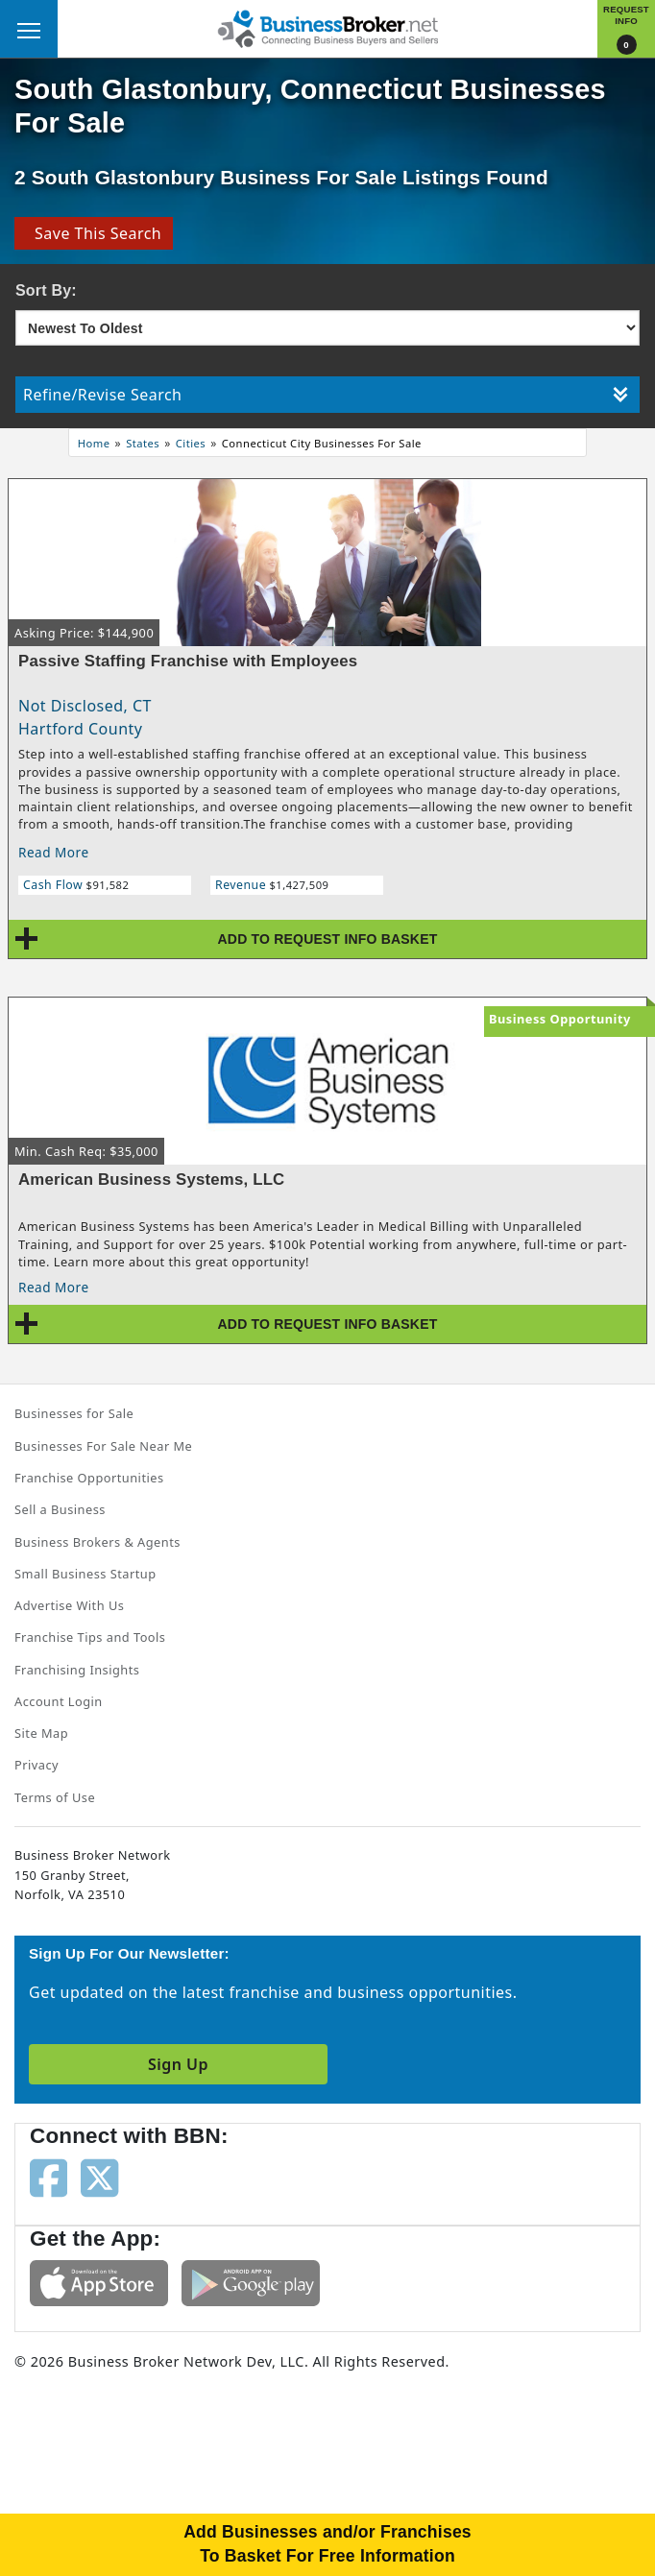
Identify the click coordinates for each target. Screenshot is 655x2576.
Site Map (41, 1733)
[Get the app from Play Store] (251, 2281)
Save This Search (93, 233)
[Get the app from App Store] (99, 2281)
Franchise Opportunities (89, 1477)
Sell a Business (60, 1509)
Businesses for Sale (73, 1413)
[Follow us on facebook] (48, 2176)
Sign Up (178, 2064)
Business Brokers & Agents (97, 1542)
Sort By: (46, 290)
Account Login (58, 1701)
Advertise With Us (69, 1605)
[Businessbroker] (327, 26)
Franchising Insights (76, 1669)
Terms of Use (54, 1797)
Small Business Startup (85, 1573)
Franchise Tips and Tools (89, 1637)
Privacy (36, 1764)
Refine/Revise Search (325, 394)
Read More (53, 852)
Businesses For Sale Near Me (103, 1446)
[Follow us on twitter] (99, 2176)
